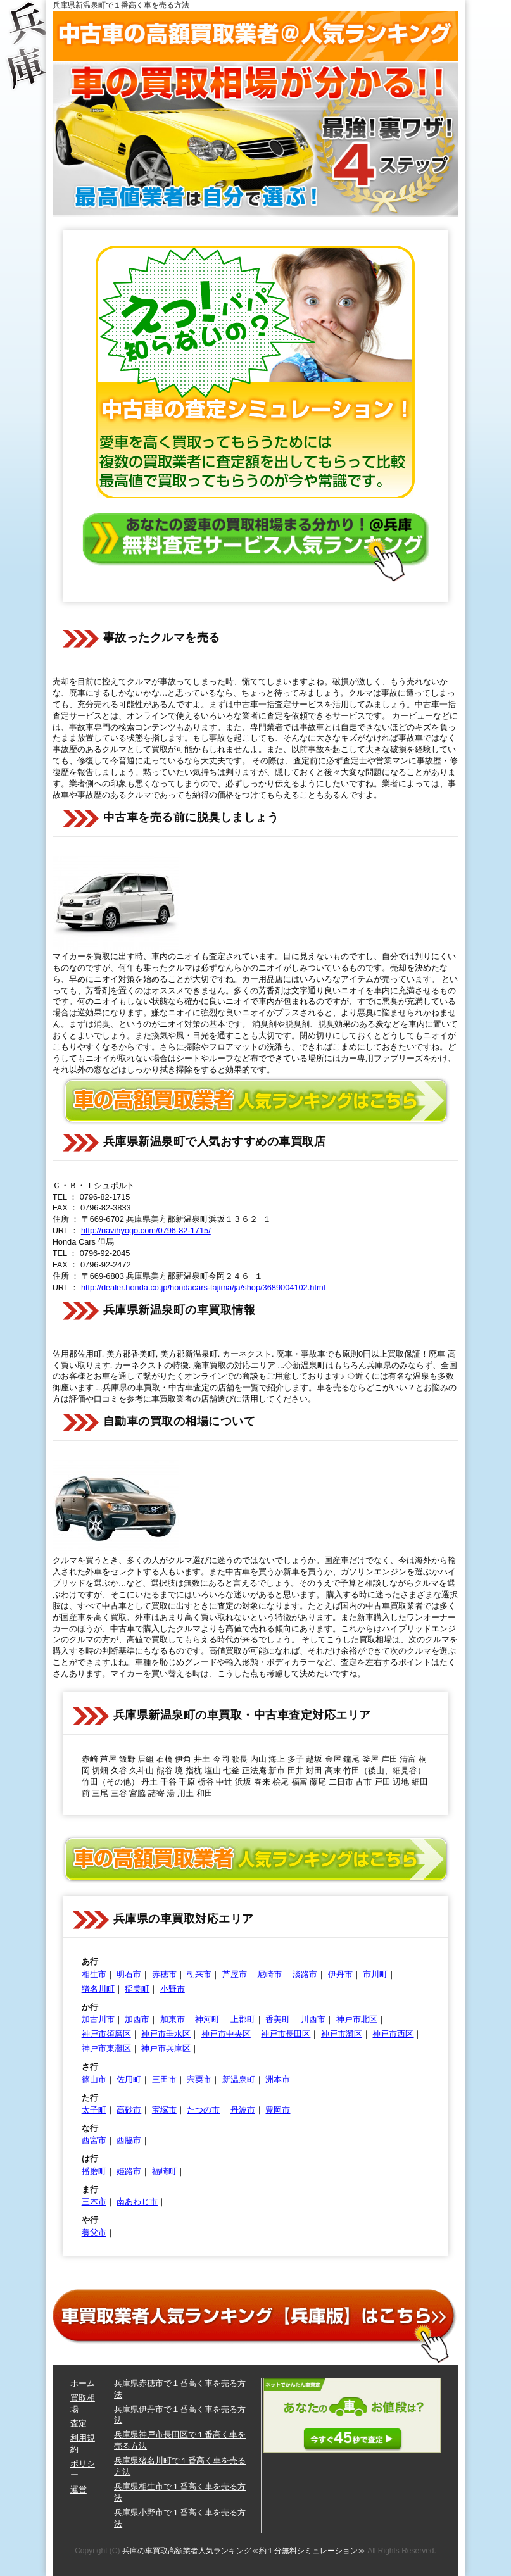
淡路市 (305, 1974)
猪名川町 (98, 1989)
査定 (78, 2423)
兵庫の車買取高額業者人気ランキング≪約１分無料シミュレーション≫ (243, 2550)
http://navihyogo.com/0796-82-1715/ (146, 1230)
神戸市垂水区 (166, 2034)
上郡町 (242, 2019)
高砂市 (129, 2109)
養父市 (94, 2232)
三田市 (164, 2079)
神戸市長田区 (285, 2034)
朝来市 (199, 1974)
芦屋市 (234, 1974)
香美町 (277, 2019)
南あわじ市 (137, 2201)
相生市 (94, 1974)
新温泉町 (238, 2079)
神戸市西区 (392, 2034)
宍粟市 (199, 2079)
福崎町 (164, 2171)
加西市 (137, 2019)
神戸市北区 (356, 2019)
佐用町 (129, 2079)
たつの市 (203, 2109)
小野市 (172, 1989)
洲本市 (277, 2079)
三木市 (94, 2201)
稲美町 (137, 1989)
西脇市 (129, 2140)
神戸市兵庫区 (166, 2048)
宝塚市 (164, 2109)
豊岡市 (277, 2109)
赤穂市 (164, 1974)
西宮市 (94, 2140)
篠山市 (94, 2079)
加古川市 (98, 2019)
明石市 (129, 1974)
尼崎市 (269, 1974)
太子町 (94, 2109)
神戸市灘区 (341, 2034)
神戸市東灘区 (106, 2048)
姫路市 (129, 2171)
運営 (78, 2489)
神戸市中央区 (226, 2034)
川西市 (313, 2019)
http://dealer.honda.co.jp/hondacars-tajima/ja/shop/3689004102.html (203, 1287)
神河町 (207, 2019)
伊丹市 (340, 1974)
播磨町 (94, 2171)
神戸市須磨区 (106, 2034)
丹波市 (242, 2109)
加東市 (172, 2019)
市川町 (375, 1974)
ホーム (82, 2383)
